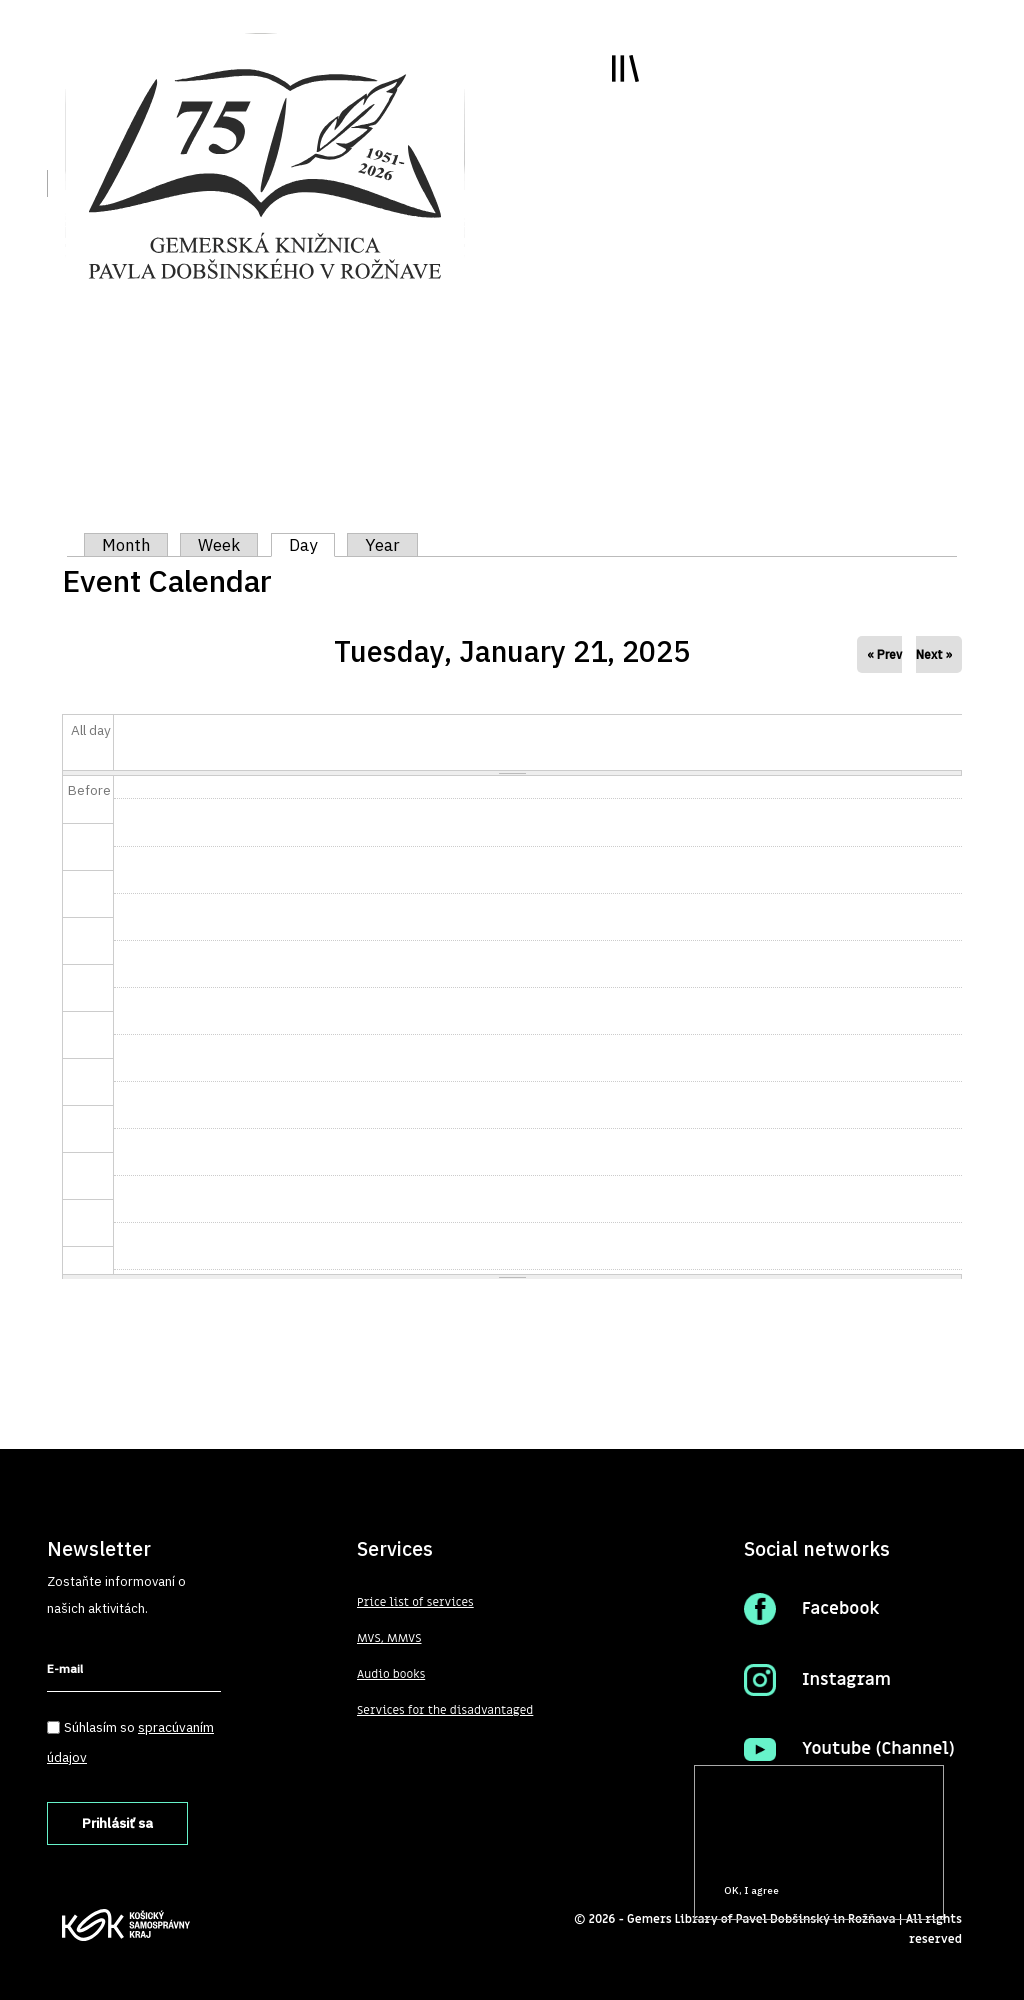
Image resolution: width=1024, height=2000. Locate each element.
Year (385, 545)
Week (222, 545)
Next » (934, 654)
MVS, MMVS (389, 1638)
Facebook (841, 1609)
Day (314, 545)
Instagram (846, 1680)
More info (732, 1853)
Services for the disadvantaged (445, 1710)
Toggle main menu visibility (625, 69)
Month (127, 545)
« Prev (884, 654)
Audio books (391, 1674)
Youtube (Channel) (878, 1749)
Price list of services (415, 1602)
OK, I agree (751, 1890)
